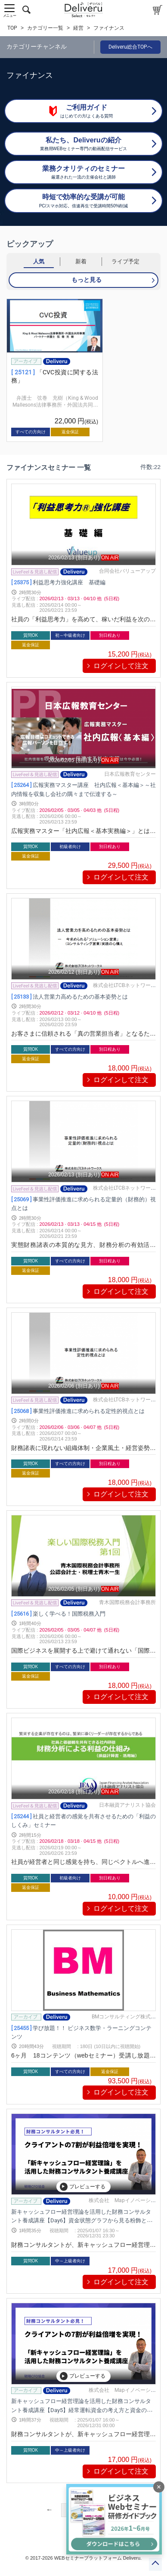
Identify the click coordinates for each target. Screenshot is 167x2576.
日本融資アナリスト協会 (127, 1805)
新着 (81, 261)
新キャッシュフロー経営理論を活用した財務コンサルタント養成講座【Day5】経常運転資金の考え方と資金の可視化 (81, 2410)
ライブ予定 (125, 261)
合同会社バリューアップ (127, 571)
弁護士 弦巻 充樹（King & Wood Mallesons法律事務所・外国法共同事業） (55, 404)
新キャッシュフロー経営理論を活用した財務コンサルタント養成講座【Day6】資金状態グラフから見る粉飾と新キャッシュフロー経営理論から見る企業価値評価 (81, 2220)
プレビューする (82, 2186)
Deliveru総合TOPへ (130, 47)
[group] (54, 370)
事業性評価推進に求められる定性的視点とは (78, 1410)
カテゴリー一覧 (45, 28)
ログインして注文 (120, 666)
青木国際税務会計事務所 (127, 1602)
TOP (12, 28)
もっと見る (86, 279)
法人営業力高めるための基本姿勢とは (69, 996)
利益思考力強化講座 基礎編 (58, 582)
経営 (78, 28)
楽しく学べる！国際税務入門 (58, 1613)
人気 (38, 261)
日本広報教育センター (130, 774)
